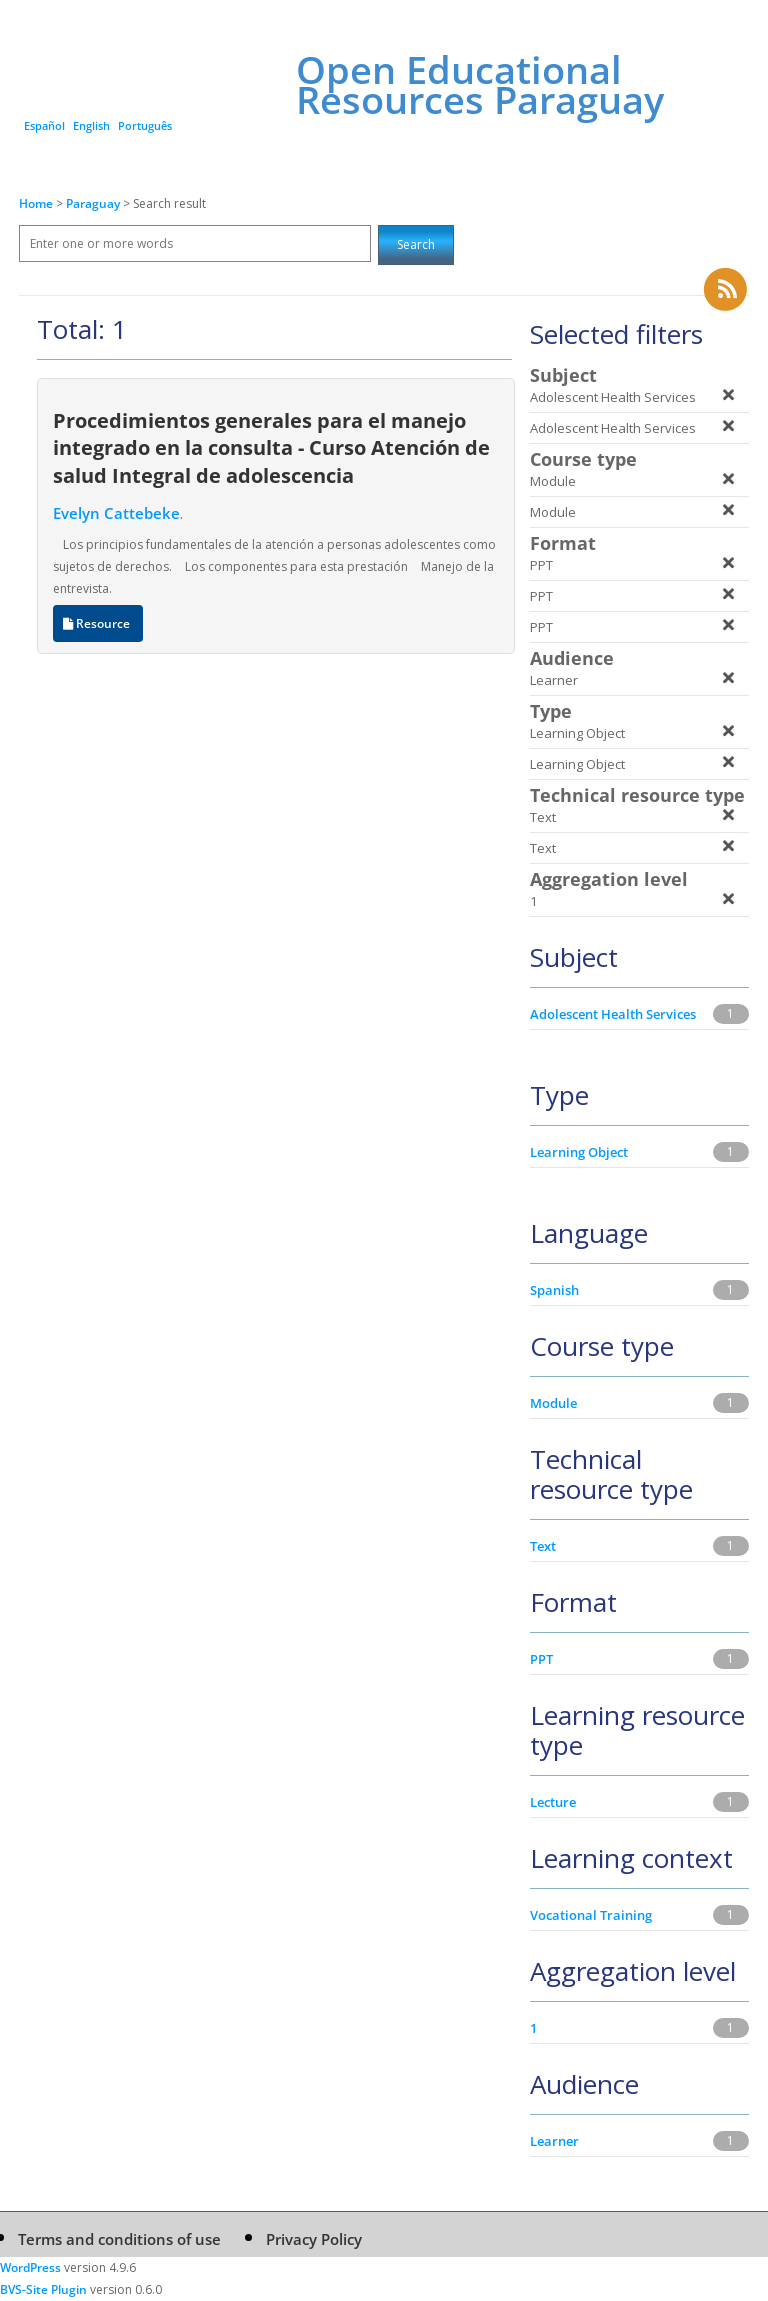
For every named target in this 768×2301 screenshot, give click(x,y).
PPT (541, 1659)
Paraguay (94, 203)
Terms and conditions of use (119, 2239)
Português (145, 125)
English (91, 125)
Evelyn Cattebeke (116, 513)
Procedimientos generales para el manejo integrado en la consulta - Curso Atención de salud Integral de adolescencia (271, 447)
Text (543, 1546)
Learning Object (579, 1152)
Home (36, 203)
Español (44, 125)
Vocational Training (591, 1915)
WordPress (30, 2267)
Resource (98, 623)
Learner (554, 2141)
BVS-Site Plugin (43, 2289)
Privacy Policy (314, 2239)
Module (553, 1403)
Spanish (554, 1290)
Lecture (553, 1802)
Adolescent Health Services (613, 1014)
